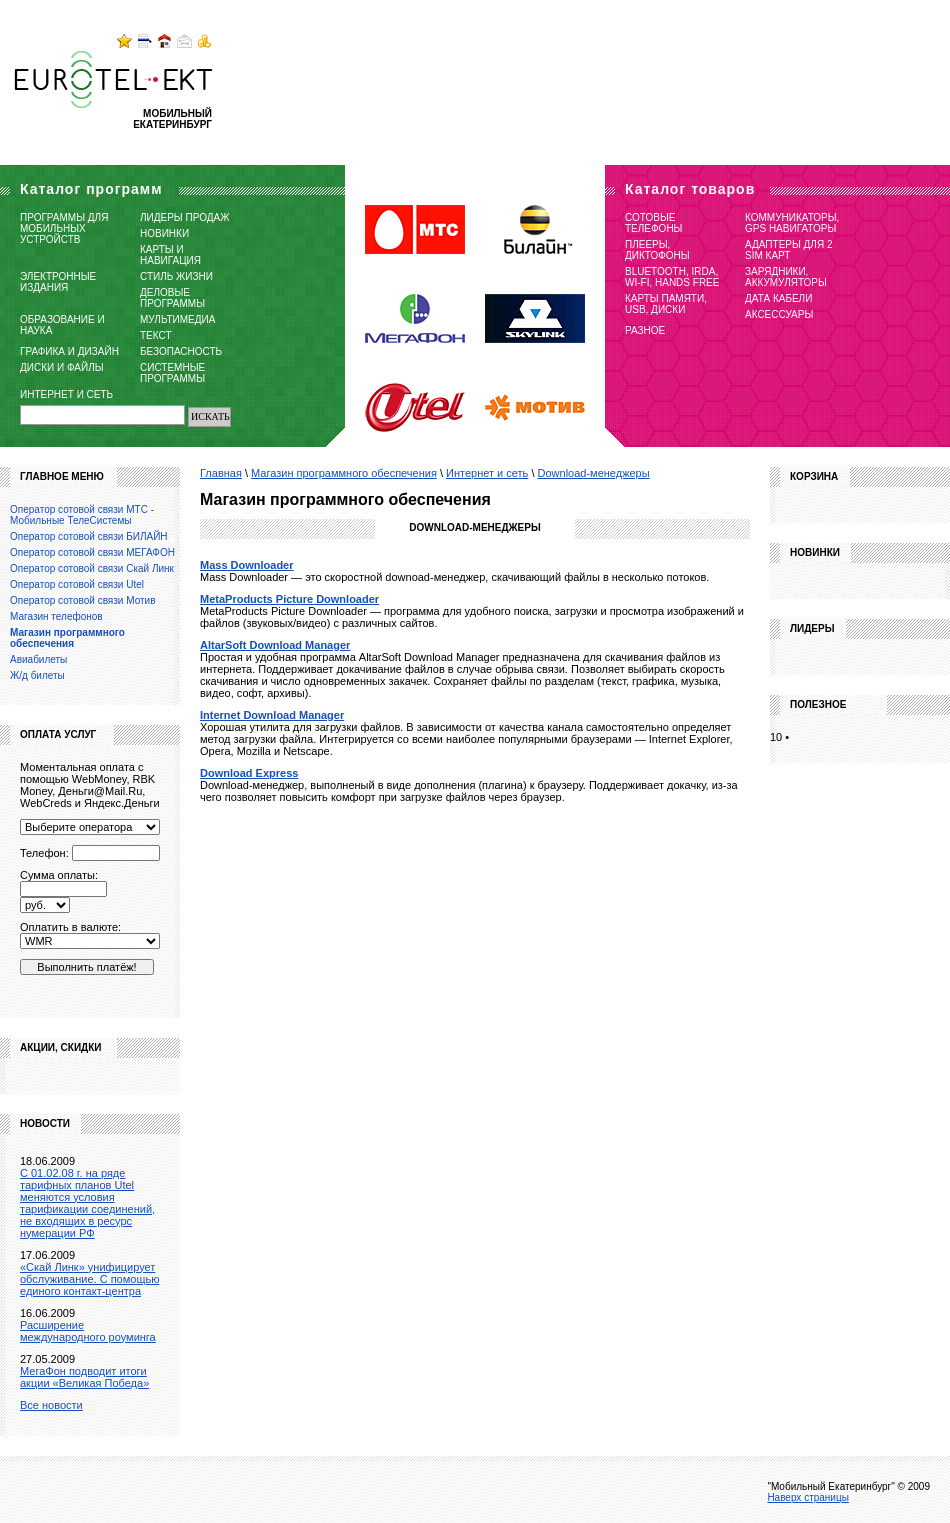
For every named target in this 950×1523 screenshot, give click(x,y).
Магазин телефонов (56, 616)
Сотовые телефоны (653, 223)
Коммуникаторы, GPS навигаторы (792, 223)
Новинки (164, 233)
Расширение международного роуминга (88, 1331)
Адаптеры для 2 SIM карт (789, 250)
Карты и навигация (170, 255)
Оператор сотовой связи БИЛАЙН (89, 536)
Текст (156, 335)
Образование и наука (62, 325)
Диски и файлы (62, 367)
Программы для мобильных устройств (64, 228)
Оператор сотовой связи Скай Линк (92, 568)
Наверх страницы (808, 1497)
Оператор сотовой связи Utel (77, 584)
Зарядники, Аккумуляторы (786, 277)
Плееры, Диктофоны (657, 250)
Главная (221, 473)
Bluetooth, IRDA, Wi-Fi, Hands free (672, 277)
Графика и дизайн (69, 351)
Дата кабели (778, 298)
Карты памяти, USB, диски (666, 304)
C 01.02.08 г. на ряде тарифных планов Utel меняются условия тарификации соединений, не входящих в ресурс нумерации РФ (87, 1203)
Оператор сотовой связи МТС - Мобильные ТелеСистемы (82, 515)
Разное (645, 330)
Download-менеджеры (594, 473)
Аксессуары (779, 314)
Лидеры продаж (184, 217)
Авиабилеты (38, 659)
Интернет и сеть (66, 394)
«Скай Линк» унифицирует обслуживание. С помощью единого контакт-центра (89, 1279)
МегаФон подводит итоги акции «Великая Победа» (84, 1377)
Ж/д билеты (37, 675)
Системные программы (172, 373)
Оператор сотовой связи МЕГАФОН (92, 552)
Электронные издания (58, 282)
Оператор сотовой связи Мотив (82, 600)
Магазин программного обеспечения (344, 473)
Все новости (51, 1405)
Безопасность (181, 351)
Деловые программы (172, 298)
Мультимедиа (177, 319)
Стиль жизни (176, 276)
